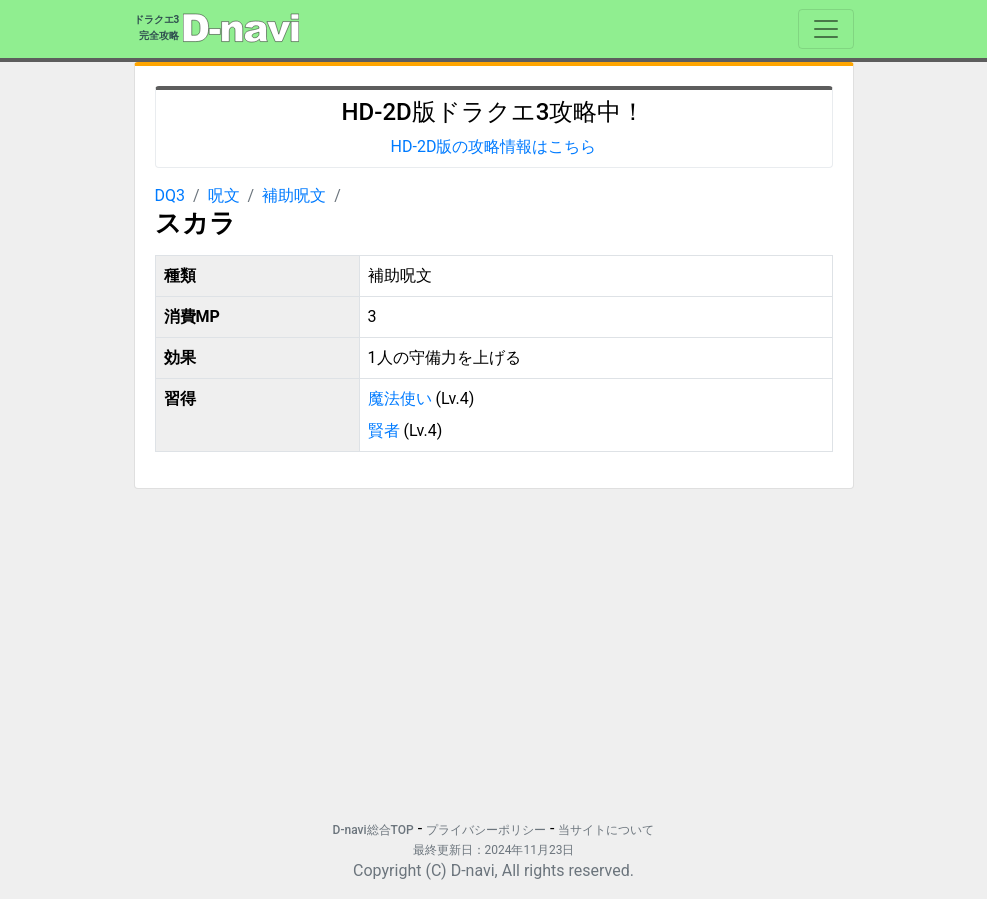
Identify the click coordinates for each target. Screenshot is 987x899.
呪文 (224, 195)
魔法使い (400, 398)
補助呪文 (294, 195)
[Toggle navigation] (826, 29)
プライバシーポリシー (486, 830)
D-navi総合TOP (373, 830)
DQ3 (170, 195)
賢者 (384, 430)
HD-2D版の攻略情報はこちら (494, 146)
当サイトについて (606, 830)
